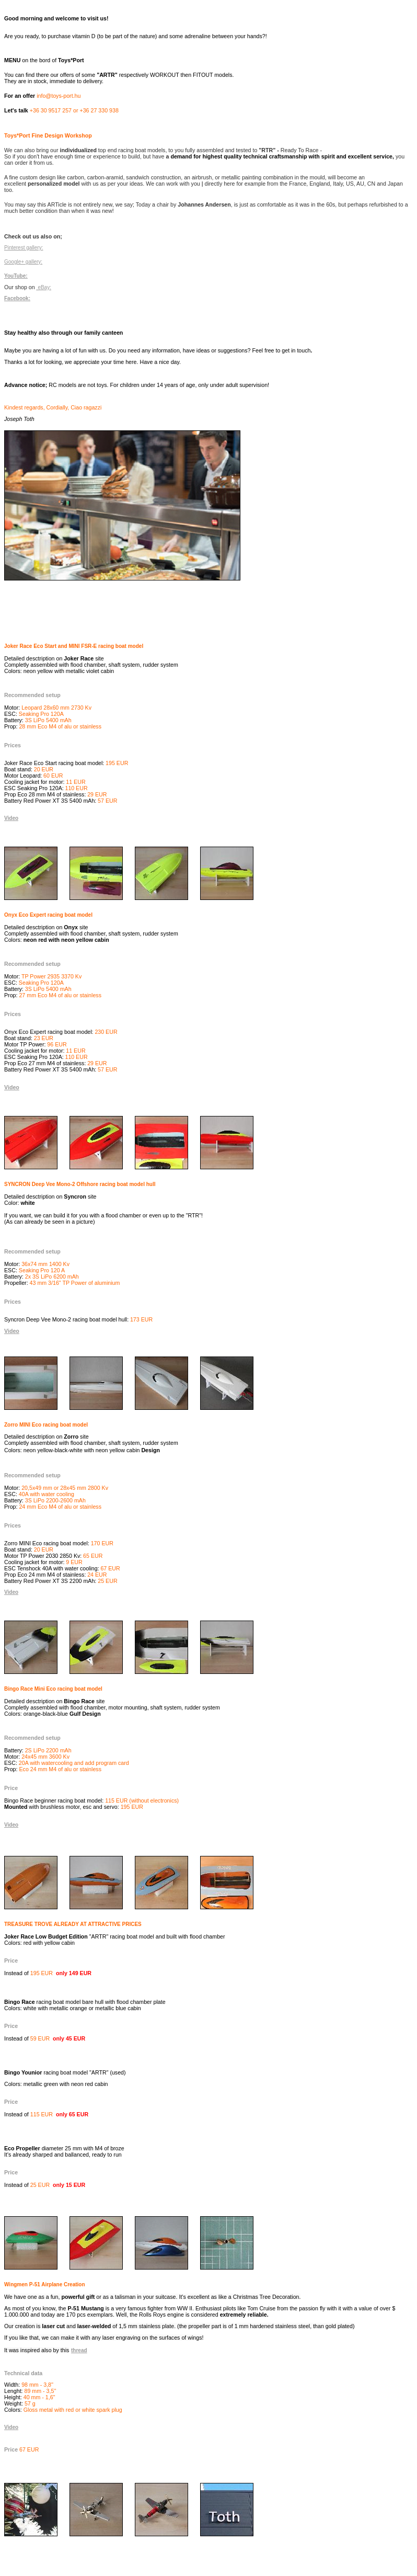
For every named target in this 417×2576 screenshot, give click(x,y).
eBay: (44, 287)
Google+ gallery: (23, 262)
